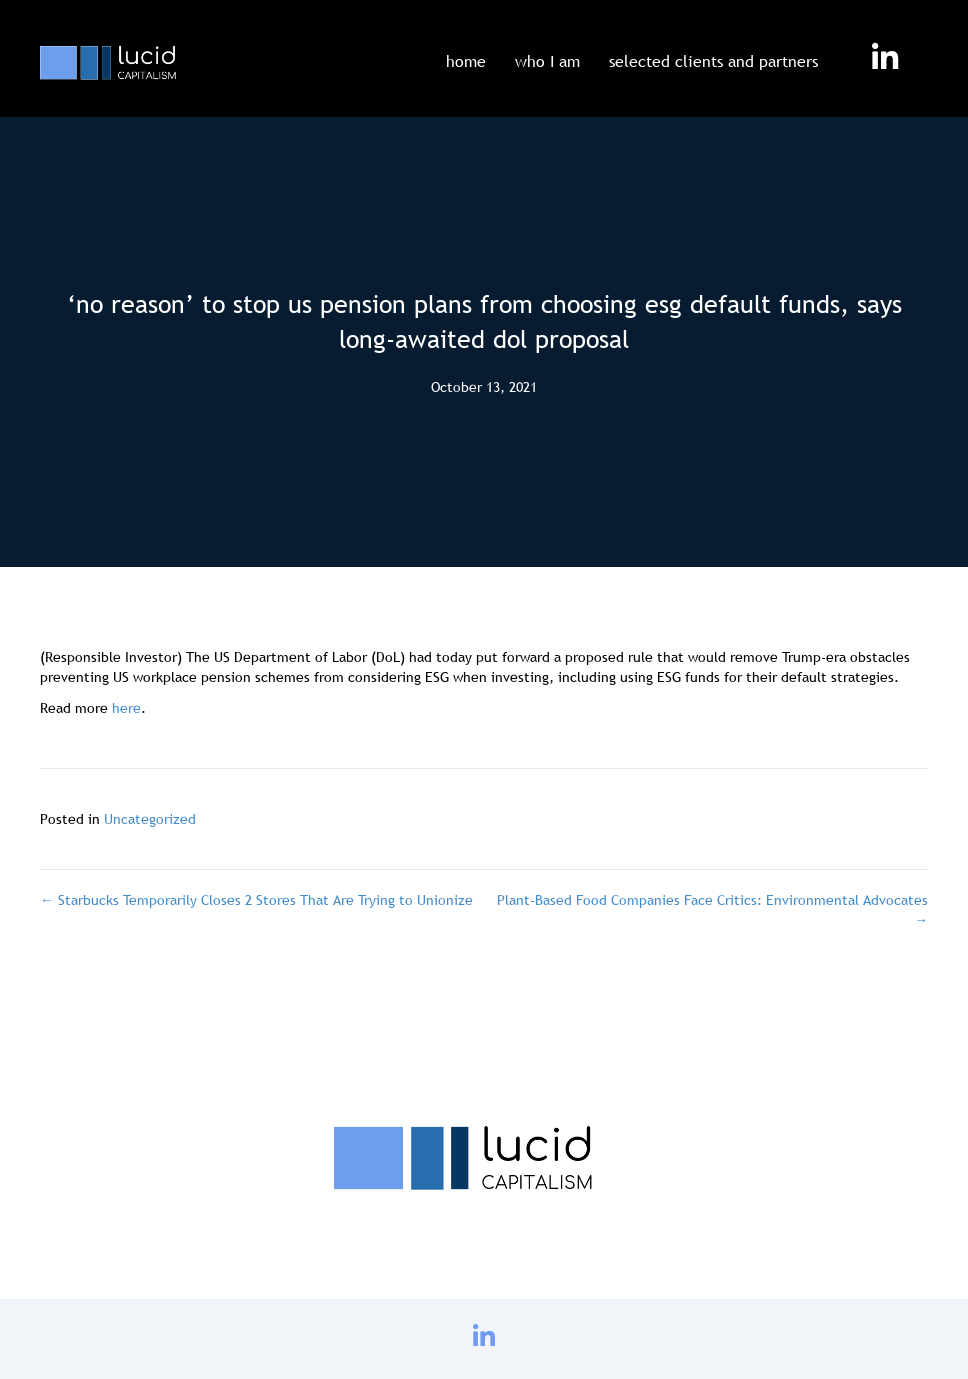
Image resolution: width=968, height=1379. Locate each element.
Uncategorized (150, 819)
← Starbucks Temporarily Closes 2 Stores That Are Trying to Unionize (256, 900)
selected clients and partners (713, 61)
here (126, 708)
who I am (547, 61)
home (466, 61)
